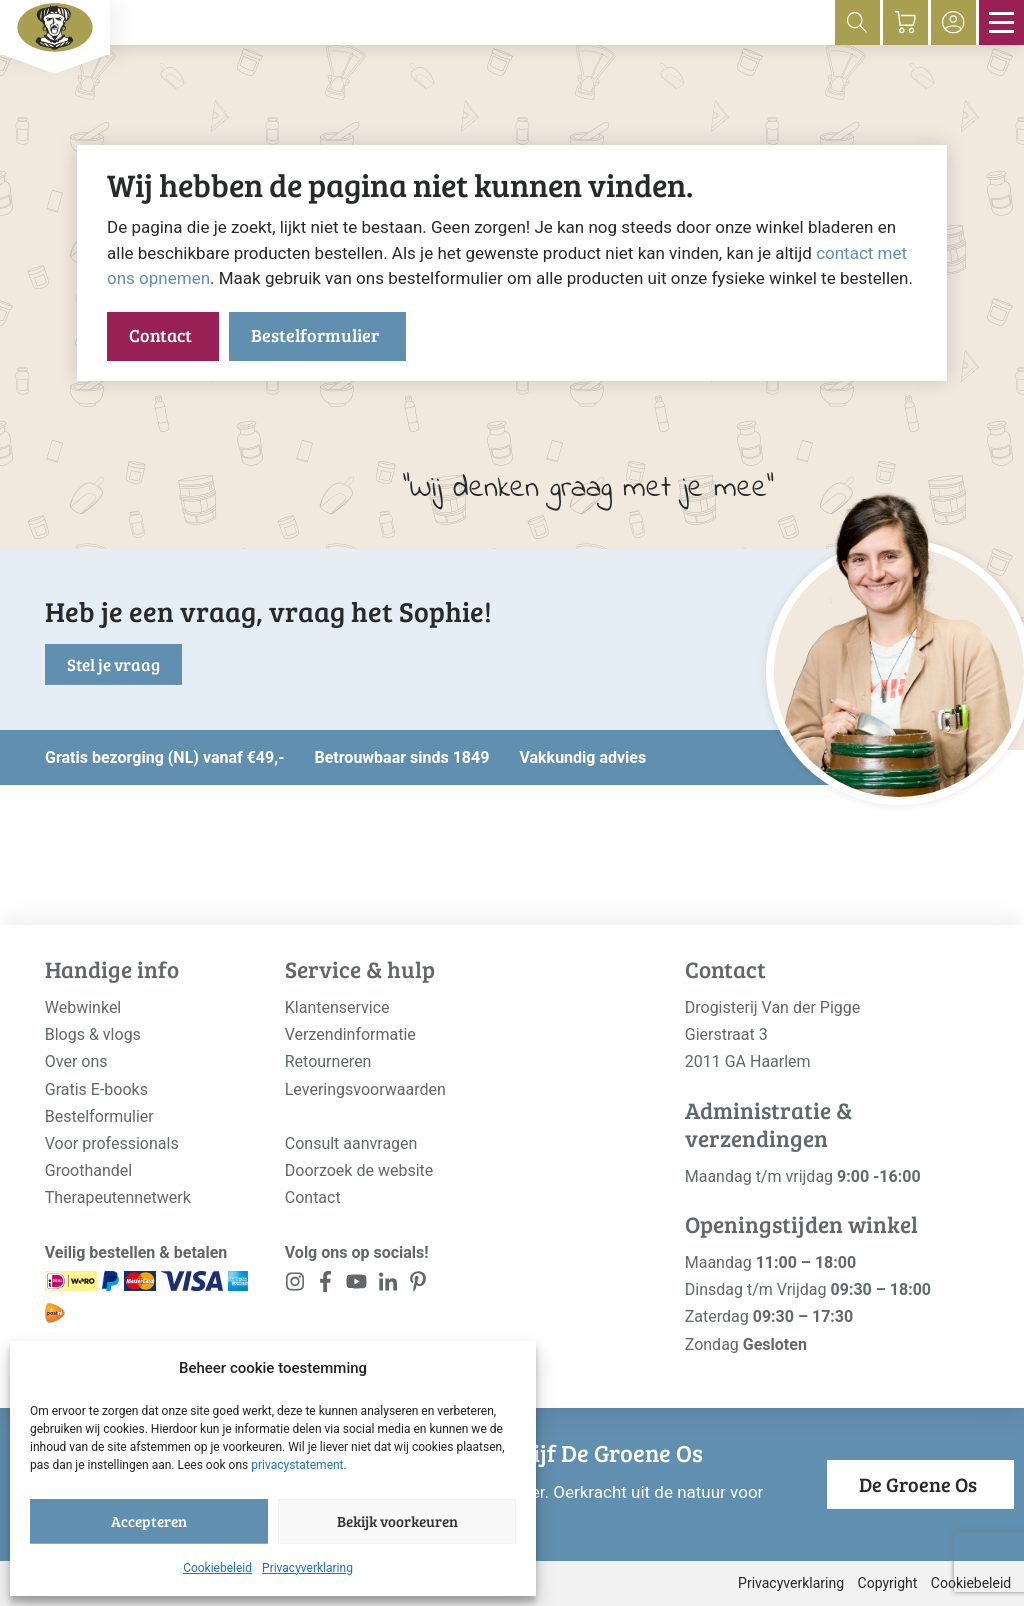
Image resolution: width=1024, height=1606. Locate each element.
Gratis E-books (96, 1089)
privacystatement (297, 1465)
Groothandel (88, 1170)
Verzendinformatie (350, 1034)
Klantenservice (337, 1007)
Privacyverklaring (307, 1568)
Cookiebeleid (217, 1568)
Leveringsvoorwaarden (365, 1089)
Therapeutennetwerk (118, 1197)
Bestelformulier (315, 335)
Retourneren (328, 1061)
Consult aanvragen (351, 1143)
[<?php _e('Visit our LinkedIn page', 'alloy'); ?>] (387, 1285)
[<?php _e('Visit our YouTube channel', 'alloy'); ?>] (356, 1285)
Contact (160, 335)
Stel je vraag (113, 664)
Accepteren (149, 1521)
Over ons (76, 1061)
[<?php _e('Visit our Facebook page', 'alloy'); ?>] (326, 1285)
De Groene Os (918, 1484)
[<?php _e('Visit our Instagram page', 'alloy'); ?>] (295, 1285)
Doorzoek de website (359, 1170)
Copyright (888, 1583)
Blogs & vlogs (93, 1034)
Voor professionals (112, 1143)
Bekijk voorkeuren (397, 1521)
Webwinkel (83, 1007)
